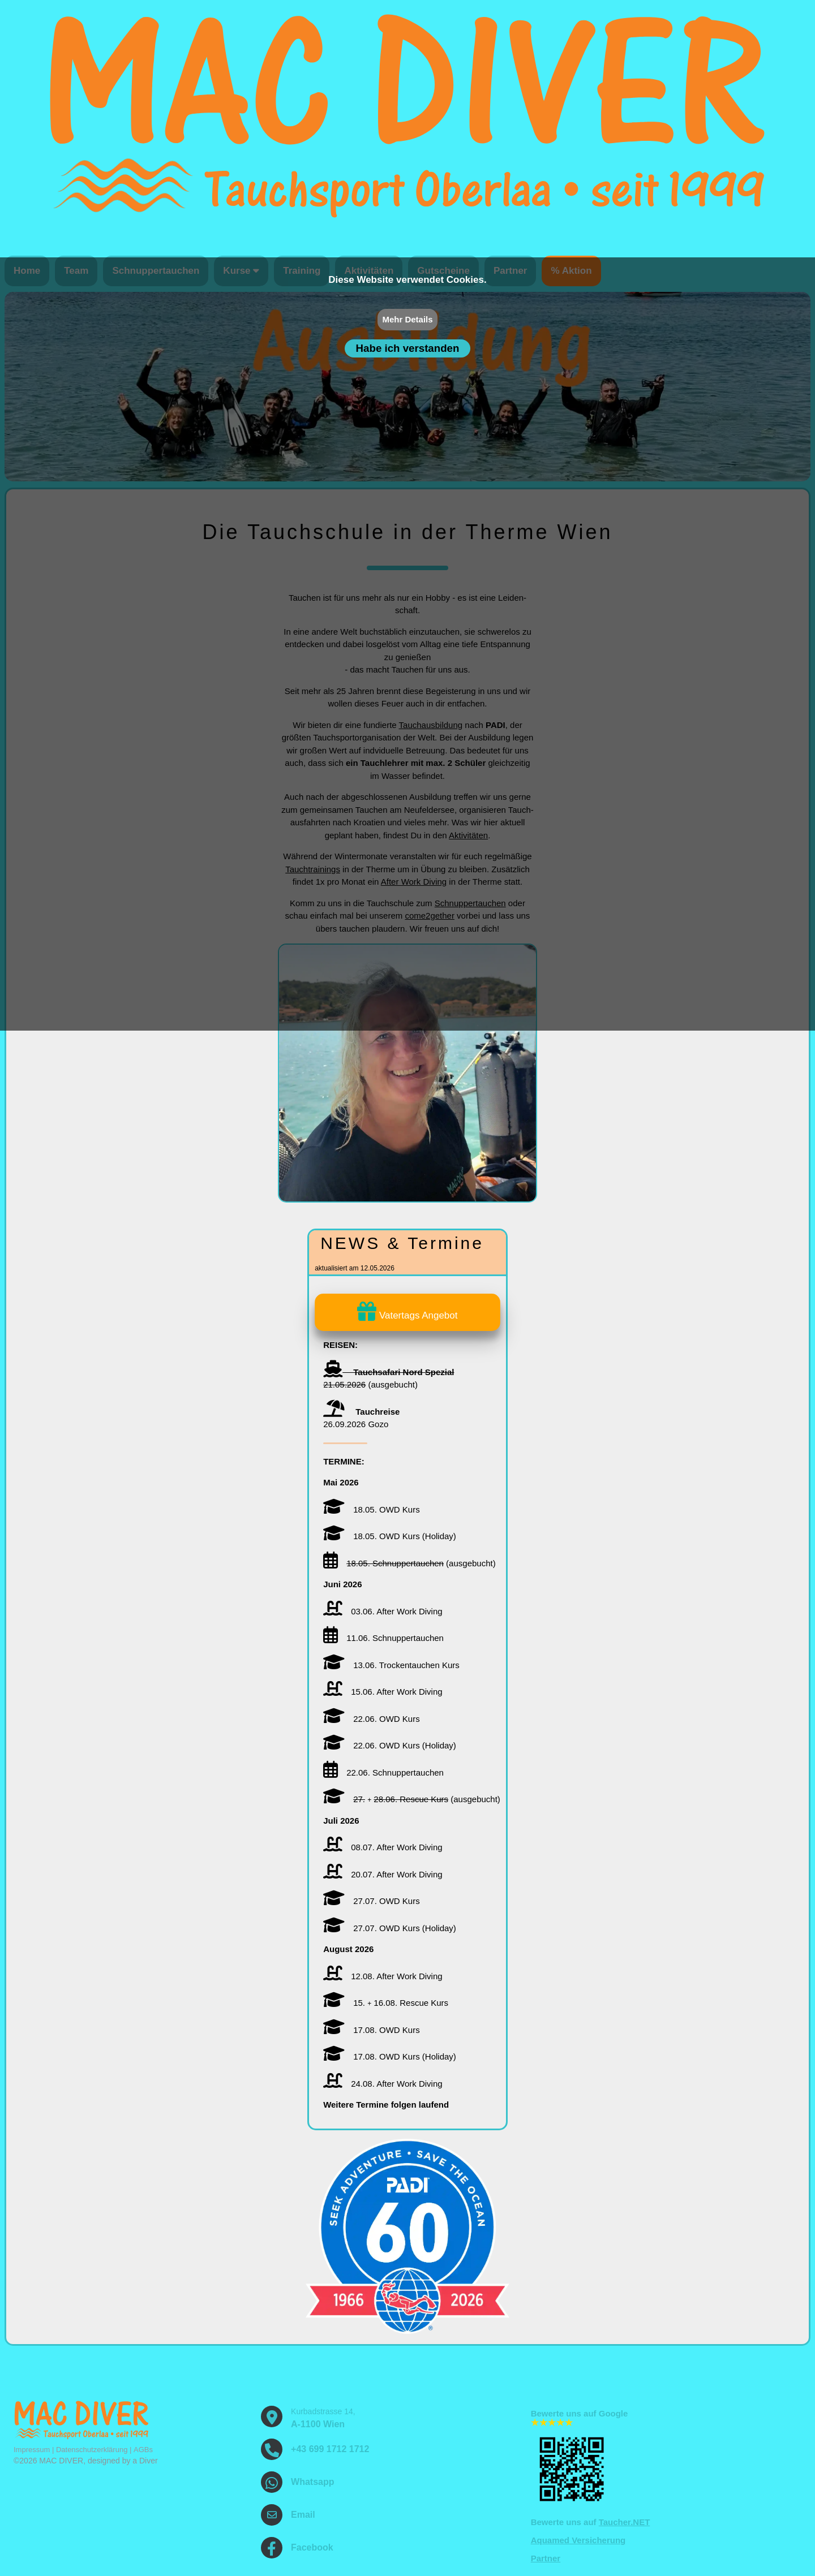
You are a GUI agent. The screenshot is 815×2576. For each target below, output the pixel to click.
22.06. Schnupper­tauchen (383, 1772)
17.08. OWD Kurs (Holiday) (389, 2056)
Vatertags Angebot (408, 1315)
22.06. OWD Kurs (371, 1719)
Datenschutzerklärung (91, 2449)
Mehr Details (407, 319)
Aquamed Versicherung (578, 2540)
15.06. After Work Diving (382, 1691)
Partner (546, 2558)
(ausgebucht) (409, 1563)
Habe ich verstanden (408, 348)
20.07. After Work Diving (382, 1874)
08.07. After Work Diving (382, 1847)
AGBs (143, 2449)
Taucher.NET (624, 2522)
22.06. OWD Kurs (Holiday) (389, 1745)
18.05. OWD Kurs (371, 1509)
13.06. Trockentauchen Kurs (391, 1665)
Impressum (32, 2449)
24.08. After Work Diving (382, 2083)
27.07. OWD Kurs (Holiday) (389, 1928)
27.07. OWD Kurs (371, 1901)
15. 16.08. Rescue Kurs (385, 2003)
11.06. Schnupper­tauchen (383, 1638)
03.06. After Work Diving (382, 1611)
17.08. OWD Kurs (371, 2030)
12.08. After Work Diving (382, 1976)
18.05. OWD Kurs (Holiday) (389, 1536)
